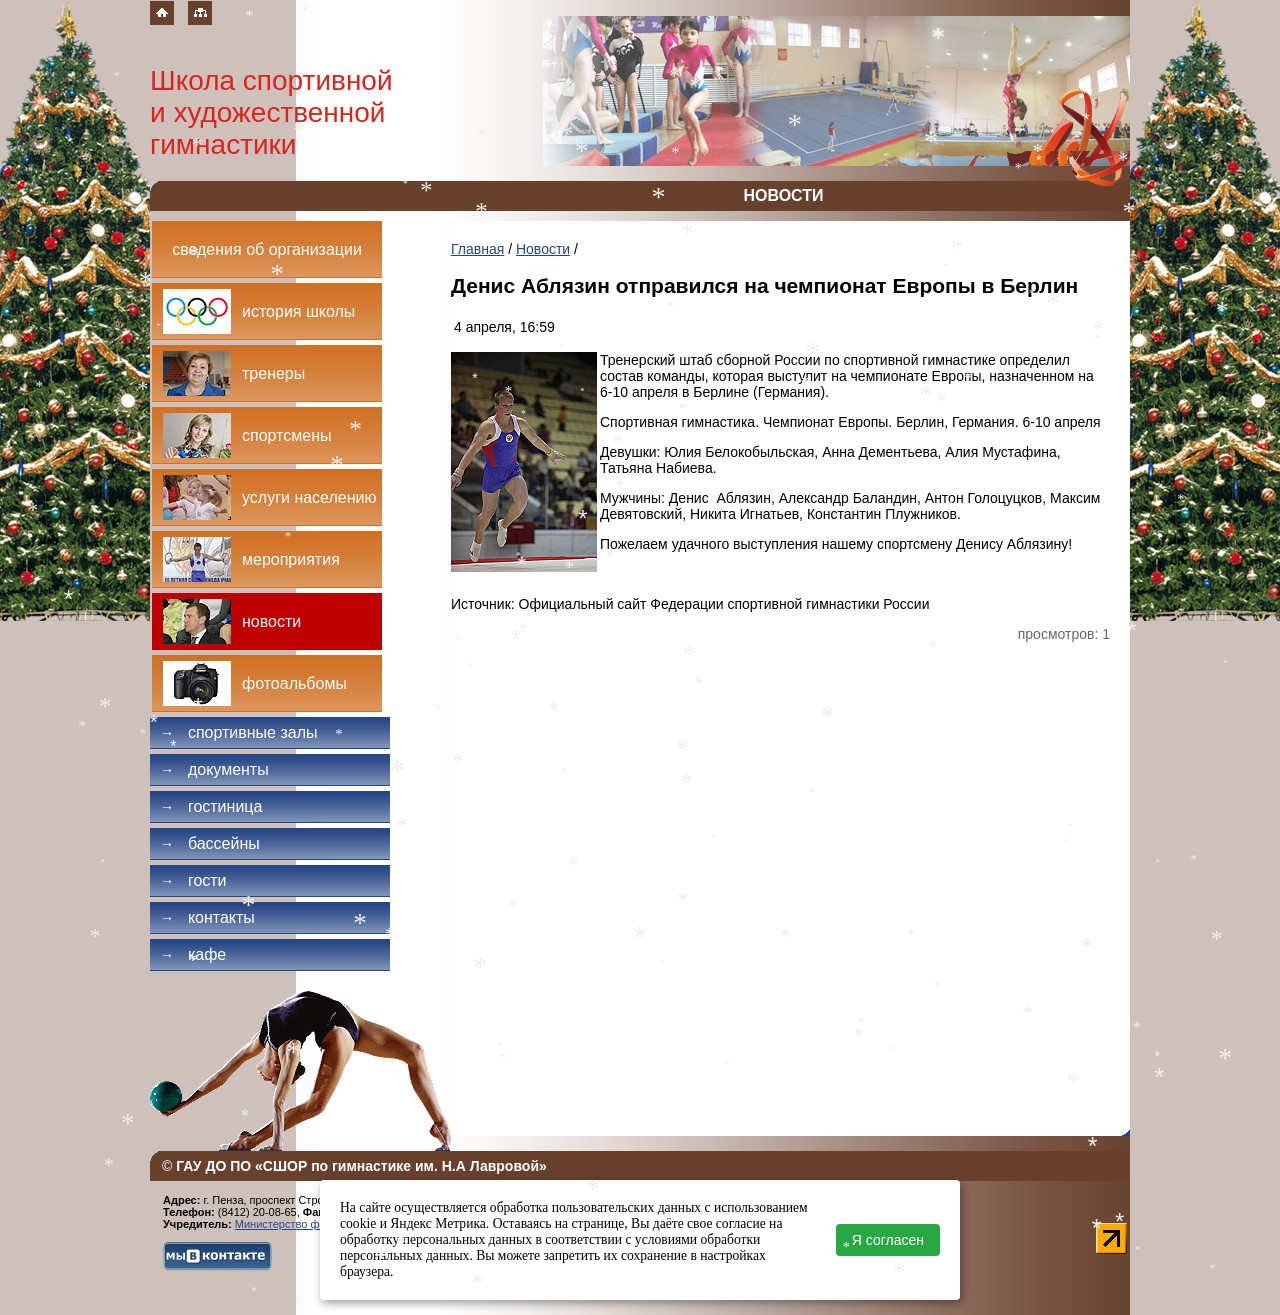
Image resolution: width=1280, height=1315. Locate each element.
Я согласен (888, 1240)
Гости (193, 880)
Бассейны (210, 843)
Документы (214, 769)
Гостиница (211, 806)
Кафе (193, 954)
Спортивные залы (239, 732)
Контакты (207, 917)
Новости (543, 249)
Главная (477, 249)
